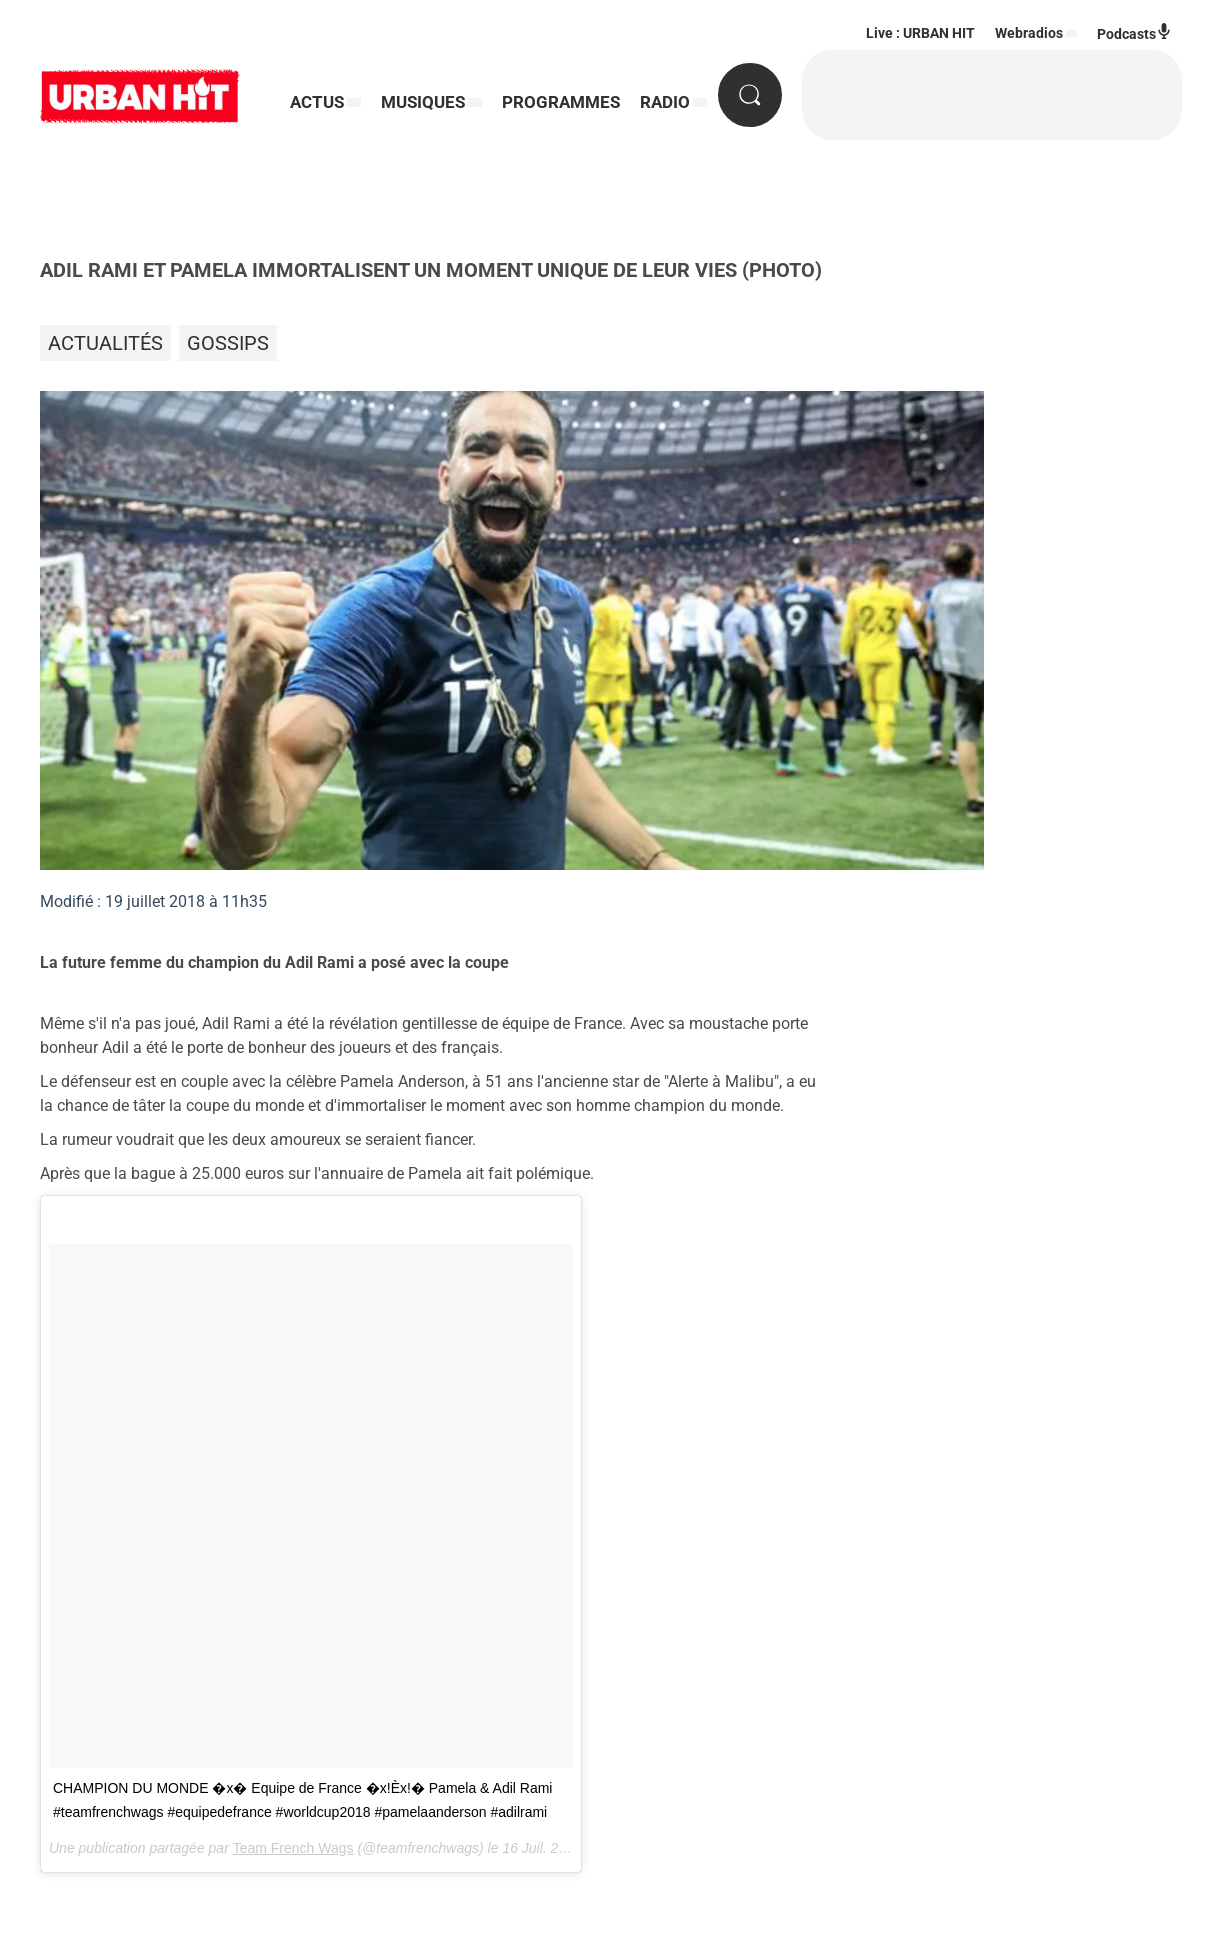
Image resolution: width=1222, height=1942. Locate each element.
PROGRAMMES (561, 102)
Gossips (228, 343)
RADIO (665, 102)
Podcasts (1134, 32)
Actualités (105, 343)
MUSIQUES (423, 102)
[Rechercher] (750, 95)
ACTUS (317, 102)
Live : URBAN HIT (920, 33)
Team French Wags (293, 1848)
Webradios (1029, 33)
